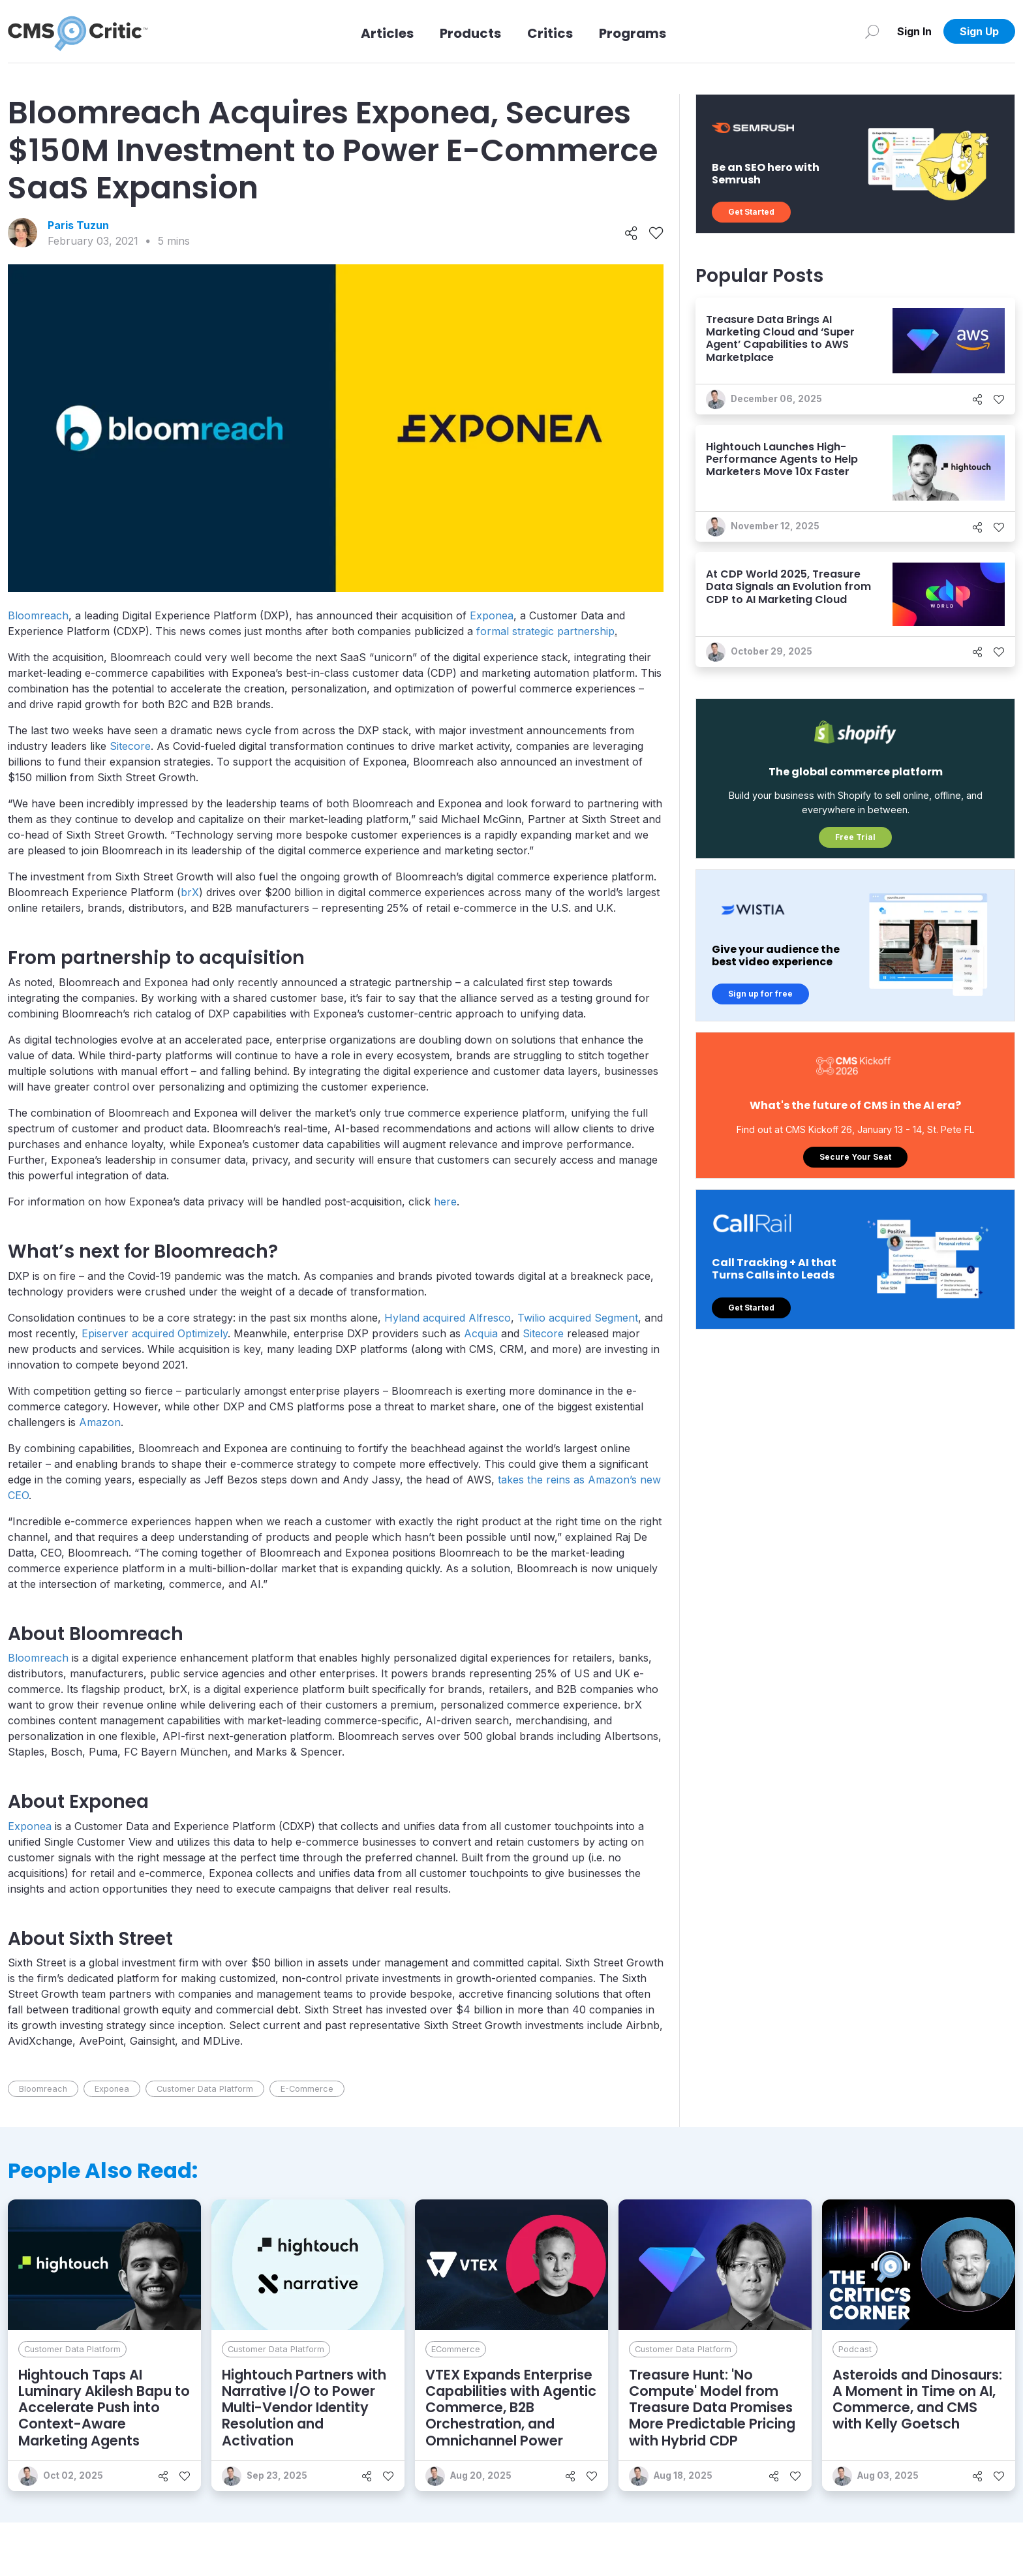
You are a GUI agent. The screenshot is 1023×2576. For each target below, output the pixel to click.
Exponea (491, 615)
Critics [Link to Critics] (550, 33)
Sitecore (130, 746)
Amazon (100, 1422)
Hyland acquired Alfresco (447, 1317)
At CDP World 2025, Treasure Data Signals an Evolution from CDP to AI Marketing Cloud (788, 586)
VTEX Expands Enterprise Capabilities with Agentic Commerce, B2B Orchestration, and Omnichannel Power (510, 2407)
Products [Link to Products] (470, 33)
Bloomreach (38, 615)
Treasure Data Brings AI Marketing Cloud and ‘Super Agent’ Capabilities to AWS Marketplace (780, 338)
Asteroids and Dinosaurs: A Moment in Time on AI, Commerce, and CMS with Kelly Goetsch (917, 2399)
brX (190, 892)
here (445, 1201)
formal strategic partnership (545, 631)
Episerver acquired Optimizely (155, 1333)
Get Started (751, 212)
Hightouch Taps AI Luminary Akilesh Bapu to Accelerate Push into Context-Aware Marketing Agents (104, 2407)
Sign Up (979, 31)
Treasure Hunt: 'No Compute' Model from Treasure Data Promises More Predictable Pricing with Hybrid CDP (712, 2407)
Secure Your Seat (855, 1157)
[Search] (871, 31)
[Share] (631, 233)
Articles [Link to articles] (387, 33)
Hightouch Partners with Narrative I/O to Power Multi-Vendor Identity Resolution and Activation (304, 2407)
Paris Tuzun (78, 225)
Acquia (481, 1333)
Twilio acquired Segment (577, 1317)
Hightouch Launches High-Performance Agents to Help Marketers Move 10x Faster (782, 459)
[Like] (656, 233)
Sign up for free (760, 994)
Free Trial (855, 837)
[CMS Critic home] (77, 31)
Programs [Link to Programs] (632, 33)
